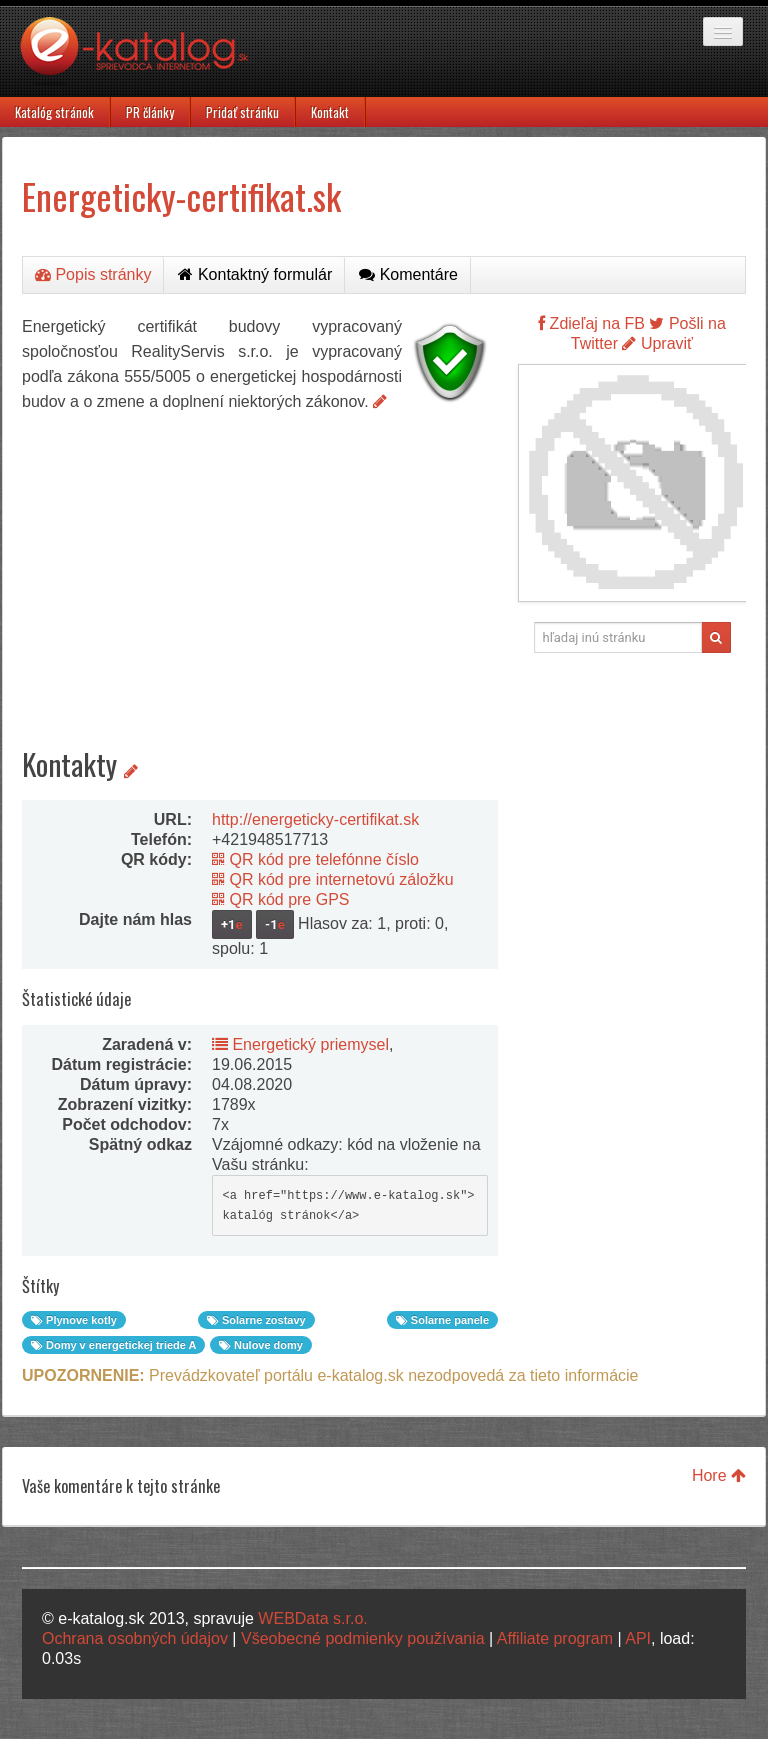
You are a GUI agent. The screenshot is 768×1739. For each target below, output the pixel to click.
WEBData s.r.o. (312, 1618)
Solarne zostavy (256, 1320)
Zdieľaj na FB (591, 323)
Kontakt (330, 112)
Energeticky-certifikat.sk (181, 195)
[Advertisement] (260, 564)
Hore (719, 1475)
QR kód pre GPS (281, 899)
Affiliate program (555, 1638)
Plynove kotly (74, 1320)
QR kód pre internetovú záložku (333, 879)
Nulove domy (261, 1345)
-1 (275, 924)
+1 (232, 924)
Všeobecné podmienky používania (363, 1638)
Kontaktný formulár (255, 274)
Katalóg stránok (54, 112)
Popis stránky (93, 274)
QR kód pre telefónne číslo (315, 859)
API (638, 1638)
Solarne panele (442, 1320)
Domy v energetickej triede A (113, 1345)
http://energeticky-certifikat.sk (315, 819)
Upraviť (657, 343)
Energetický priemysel (300, 1044)
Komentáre (408, 274)
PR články (150, 112)
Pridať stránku (242, 112)
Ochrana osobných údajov (135, 1638)
